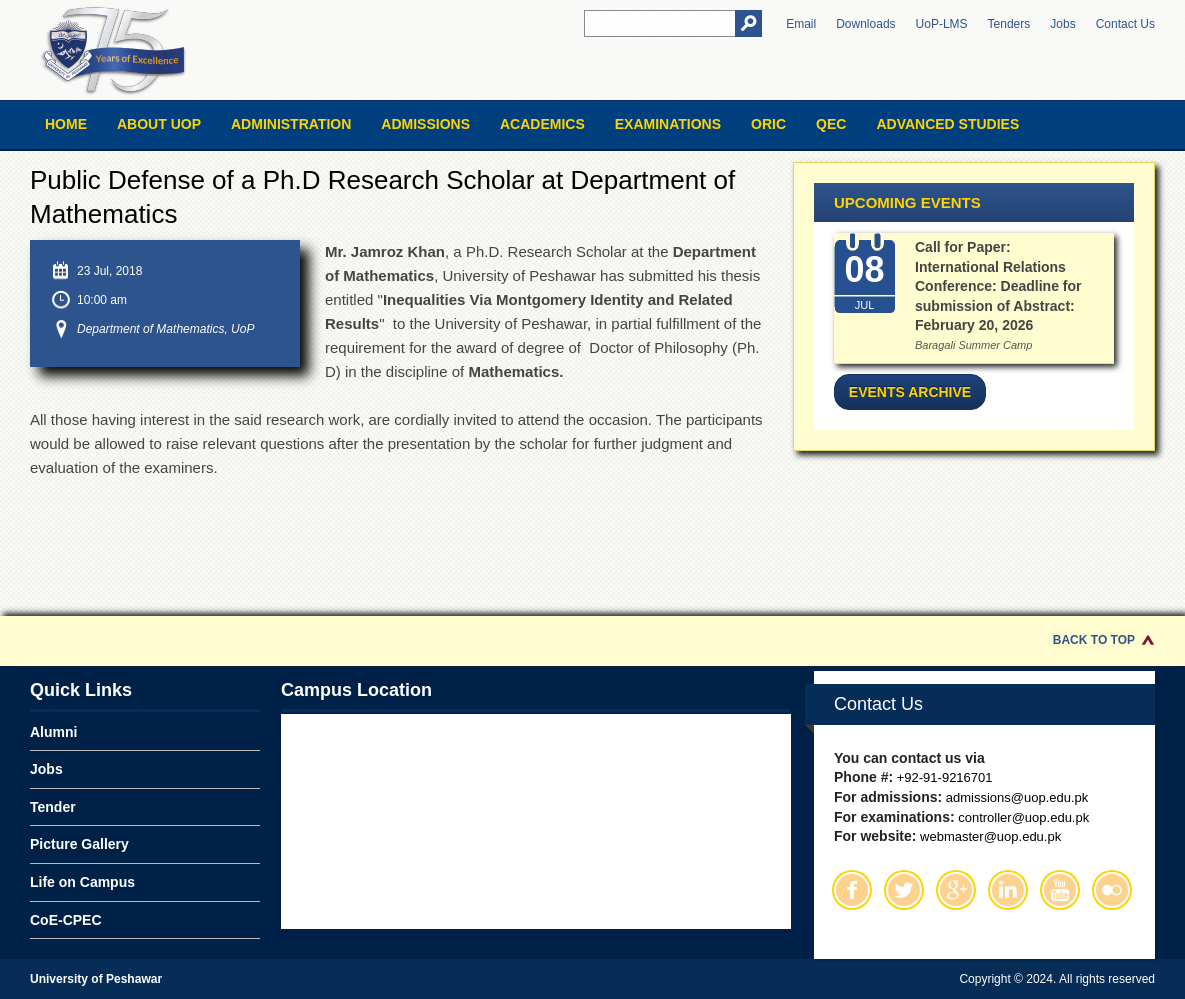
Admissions (425, 124)
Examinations (668, 124)
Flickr (1112, 890)
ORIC (768, 124)
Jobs (1062, 24)
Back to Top (1094, 640)
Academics (542, 124)
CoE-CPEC (66, 920)
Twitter (904, 890)
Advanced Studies (947, 124)
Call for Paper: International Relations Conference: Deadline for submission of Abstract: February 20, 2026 (998, 286)
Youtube (1060, 890)
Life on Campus (82, 882)
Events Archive (910, 392)
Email (801, 24)
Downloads (865, 24)
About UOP (159, 124)
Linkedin (1008, 890)
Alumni (53, 732)
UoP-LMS (942, 24)
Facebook (852, 890)
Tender (53, 807)
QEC (831, 124)
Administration (291, 124)
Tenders (1009, 24)
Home (66, 124)
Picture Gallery (79, 844)
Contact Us (1125, 24)
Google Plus (956, 890)
